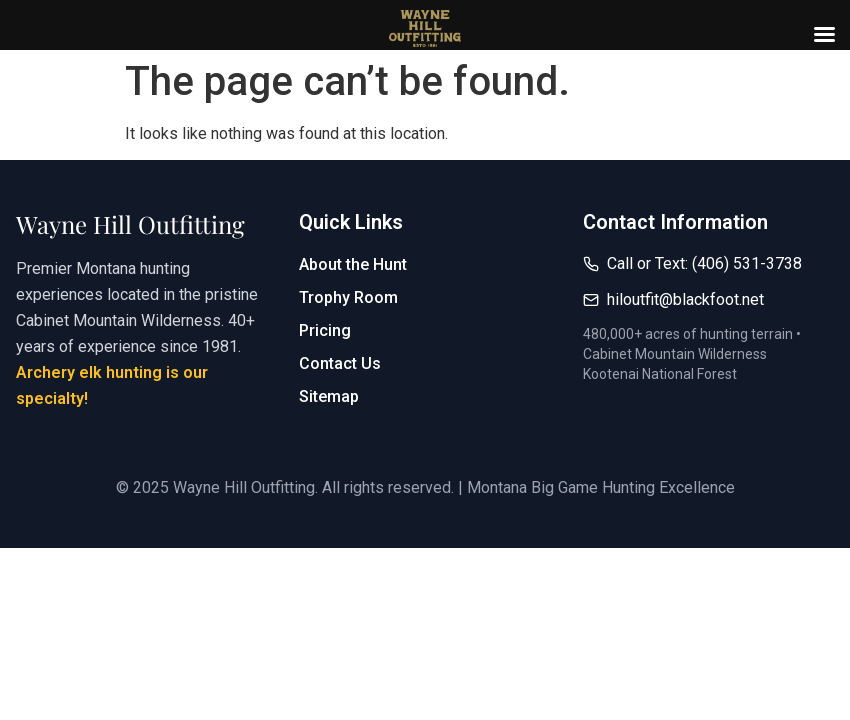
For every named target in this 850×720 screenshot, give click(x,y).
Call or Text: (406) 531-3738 (704, 263)
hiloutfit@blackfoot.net (685, 299)
